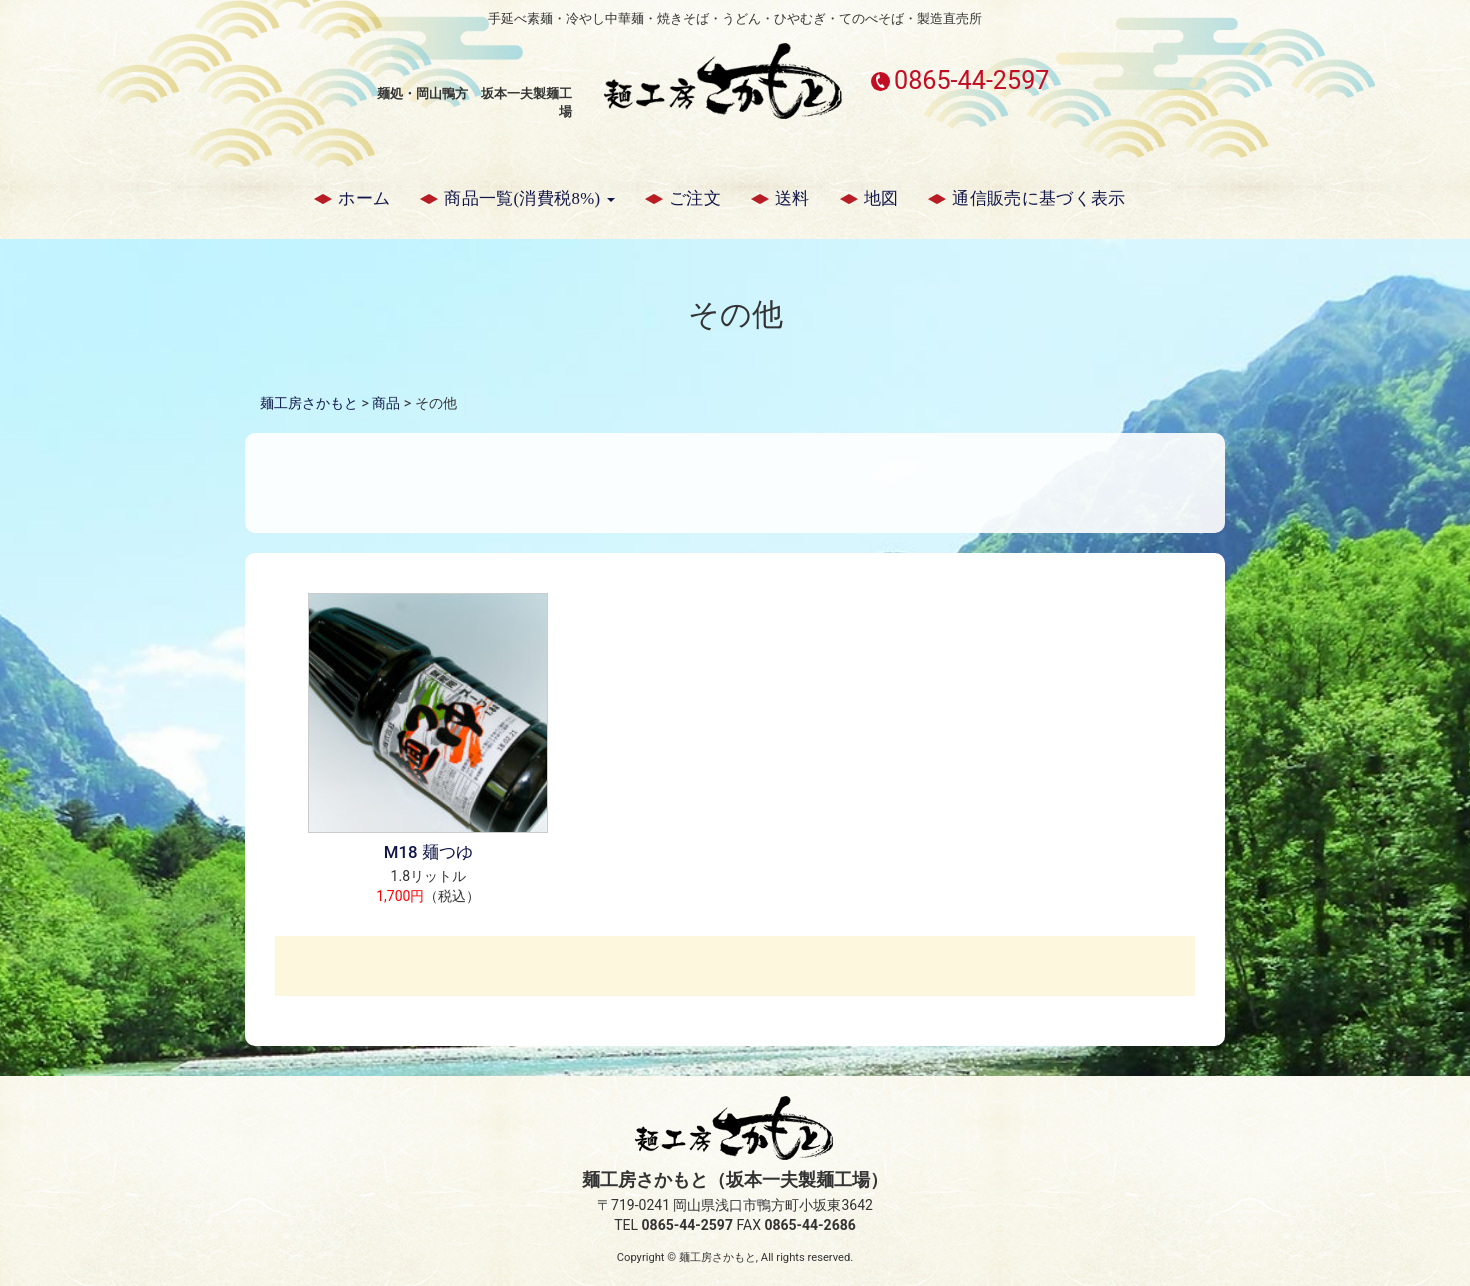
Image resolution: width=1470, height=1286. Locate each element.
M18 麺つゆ (428, 852)
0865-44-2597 (971, 80)
